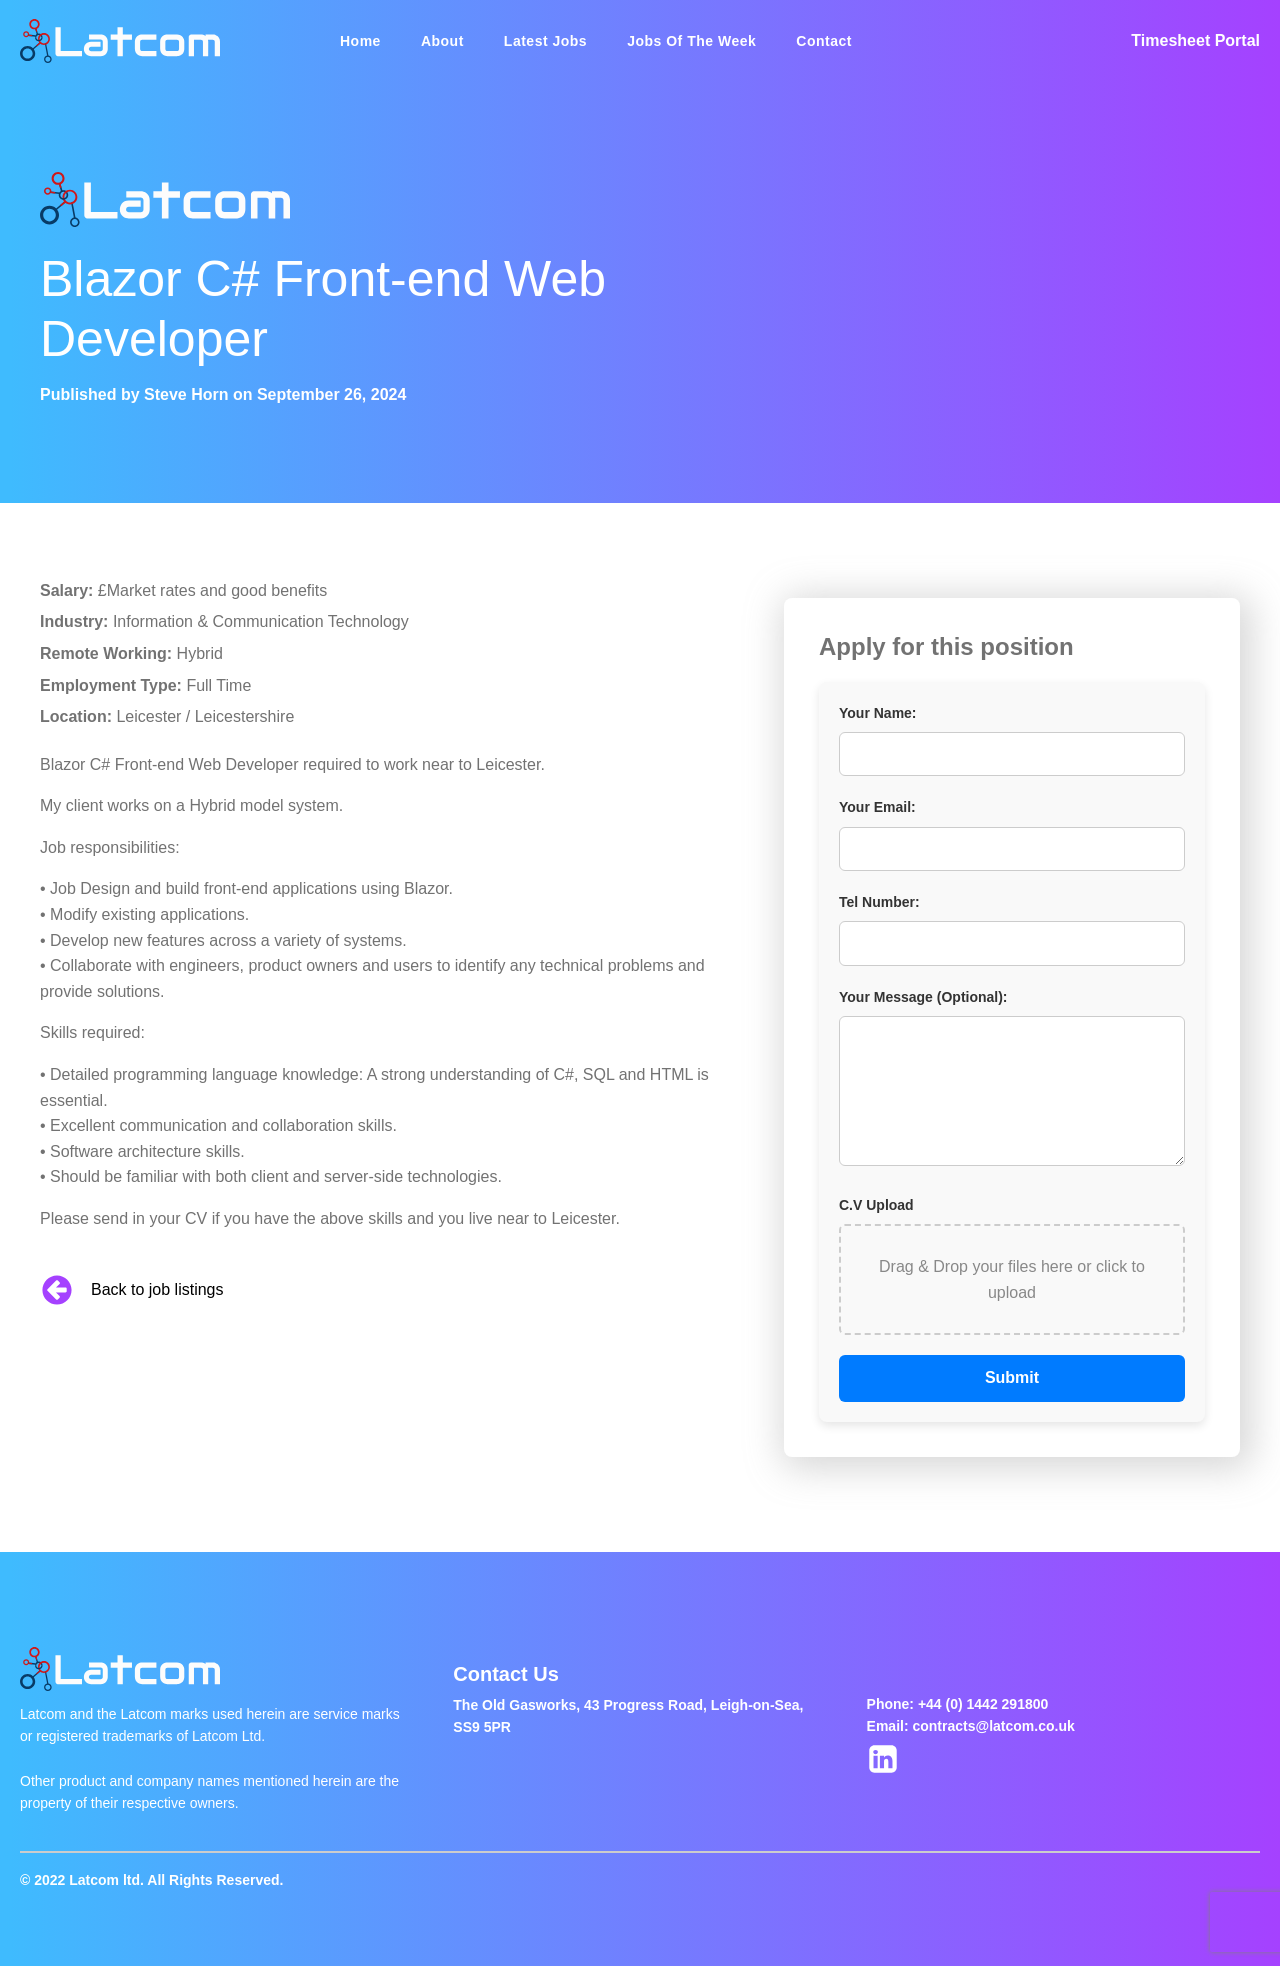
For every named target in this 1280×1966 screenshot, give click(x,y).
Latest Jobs (545, 41)
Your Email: (877, 807)
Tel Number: (879, 902)
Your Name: (878, 713)
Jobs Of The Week (691, 41)
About (442, 41)
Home (360, 41)
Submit (1012, 1377)
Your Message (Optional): (923, 997)
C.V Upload (876, 1205)
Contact (824, 41)
